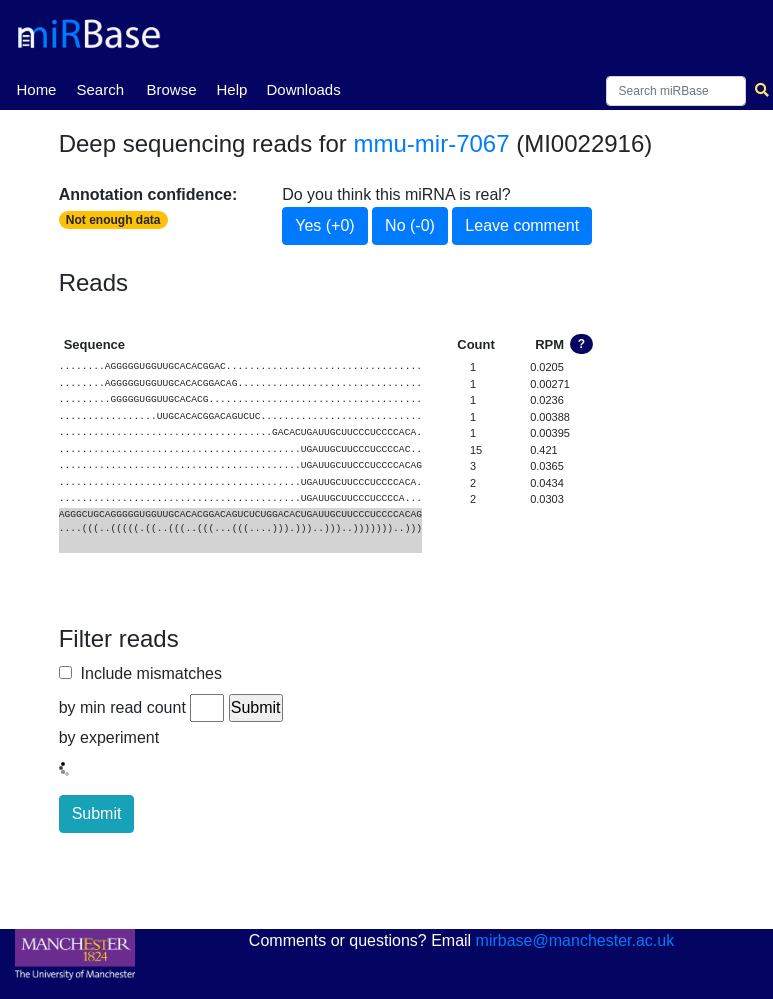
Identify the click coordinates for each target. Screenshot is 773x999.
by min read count (122, 707)
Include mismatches (147, 673)
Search (100, 89)
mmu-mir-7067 (432, 143)
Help (231, 89)
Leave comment (522, 225)
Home (36, 88)
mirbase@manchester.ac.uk (575, 940)
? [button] (581, 344)
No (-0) (410, 225)
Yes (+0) (324, 225)
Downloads (303, 89)
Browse (171, 89)
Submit (97, 813)
